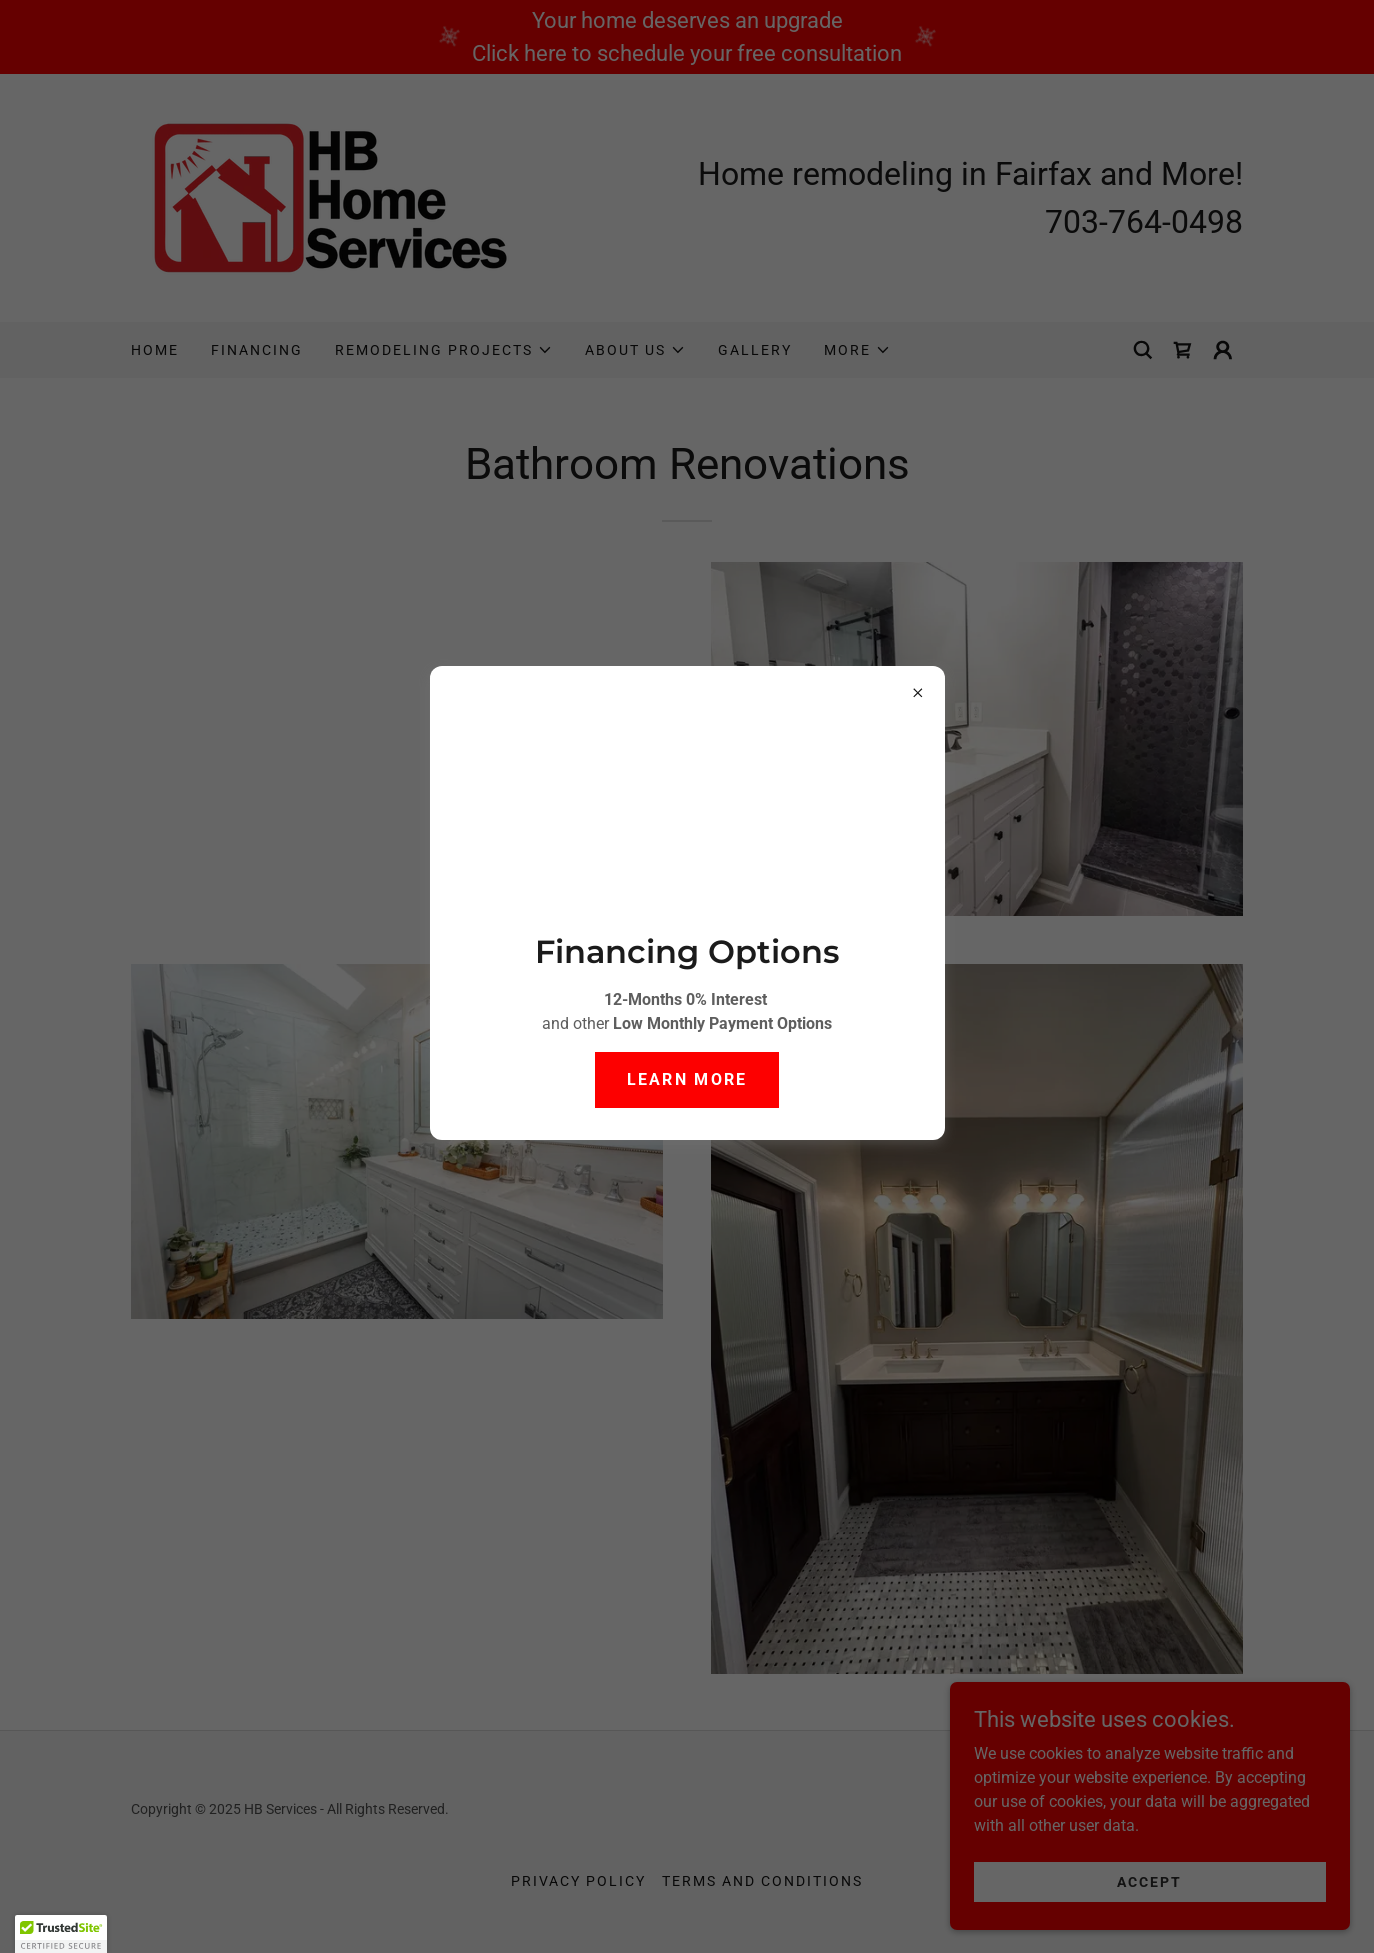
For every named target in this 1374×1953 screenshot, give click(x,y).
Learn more (687, 1079)
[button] (61, 1934)
